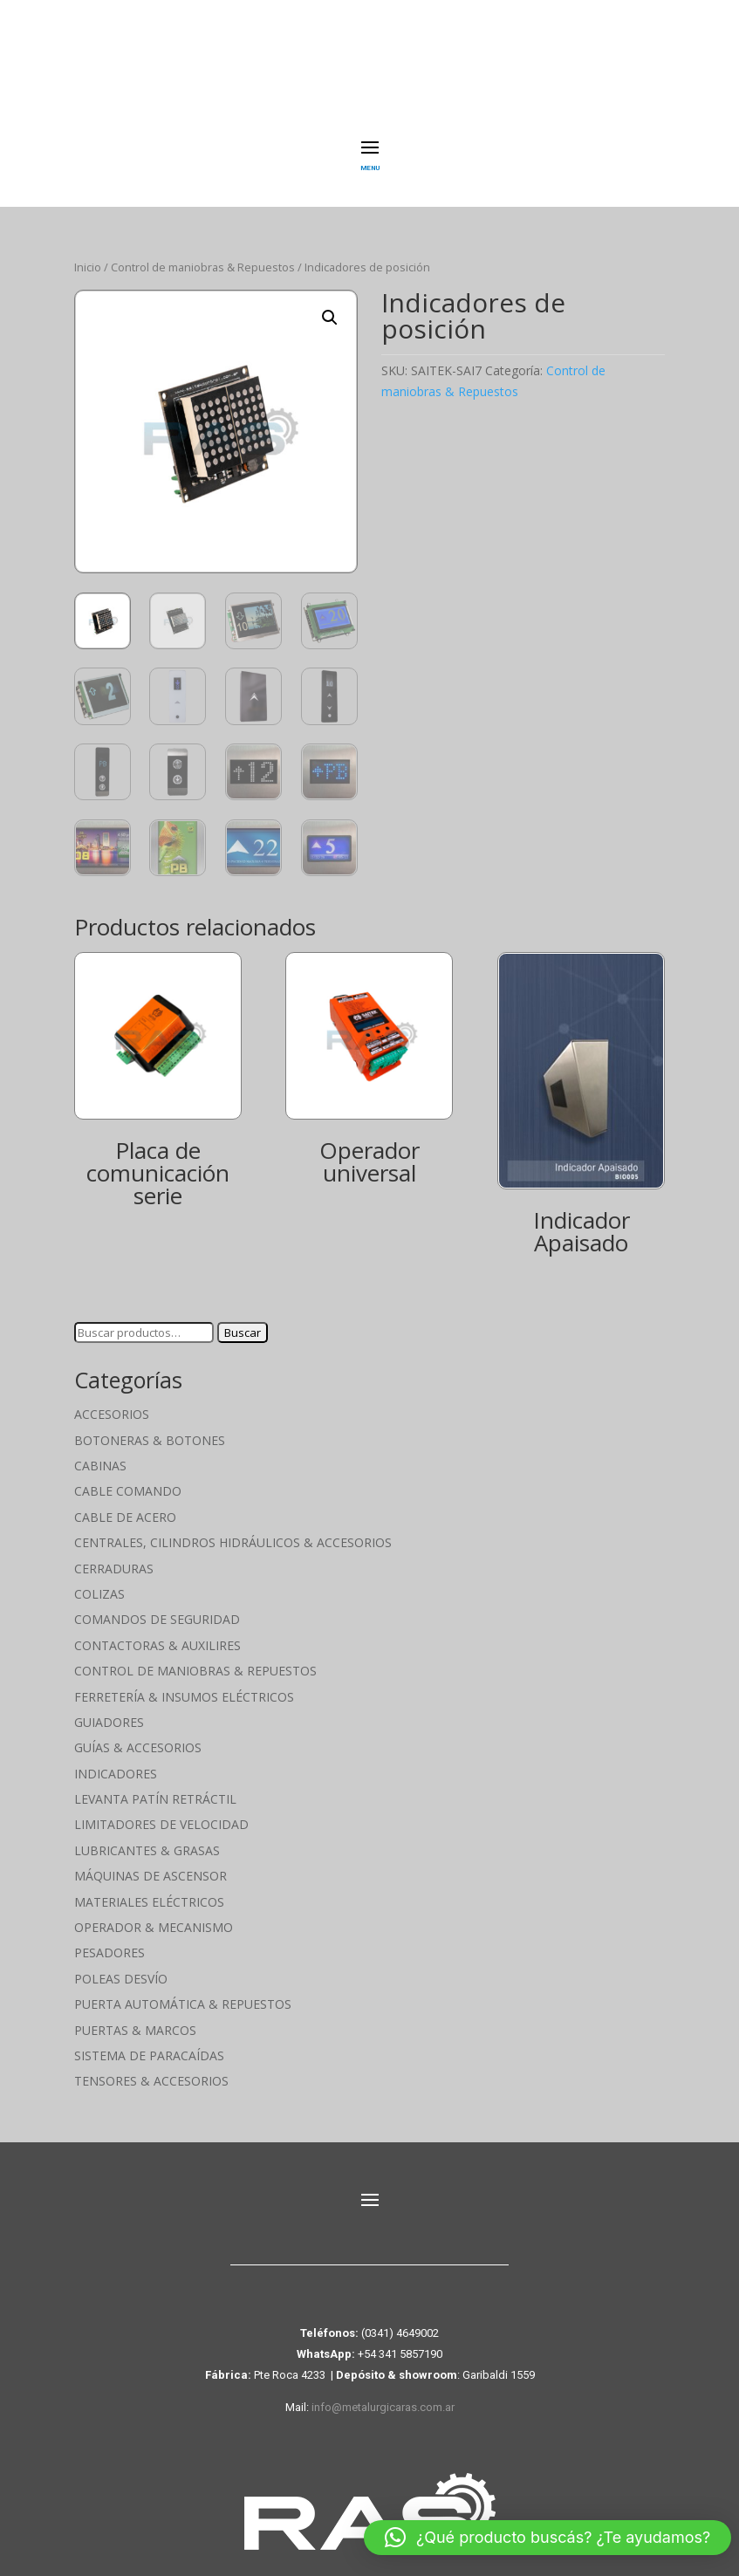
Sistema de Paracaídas (149, 2043)
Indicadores (115, 1760)
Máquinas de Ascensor (150, 1863)
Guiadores (109, 1710)
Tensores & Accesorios (151, 2068)
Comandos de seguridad (157, 1607)
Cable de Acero (125, 1504)
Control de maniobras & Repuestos (203, 255)
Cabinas (100, 1453)
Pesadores (109, 1940)
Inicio (87, 255)
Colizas (99, 1581)
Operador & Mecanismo (153, 1915)
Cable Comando (127, 1478)
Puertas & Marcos (135, 2017)
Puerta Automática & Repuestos (182, 1991)
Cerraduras (114, 1555)
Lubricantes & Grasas (147, 1837)
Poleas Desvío (121, 1965)
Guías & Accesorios (138, 1735)
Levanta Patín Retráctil (155, 1786)
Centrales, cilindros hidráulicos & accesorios (233, 1530)
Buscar (242, 1320)
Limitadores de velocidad (161, 1812)
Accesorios (111, 1402)
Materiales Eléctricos (149, 1889)
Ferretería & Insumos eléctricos (184, 1683)
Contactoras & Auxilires (157, 1632)
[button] (330, 304)
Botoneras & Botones (149, 1427)
